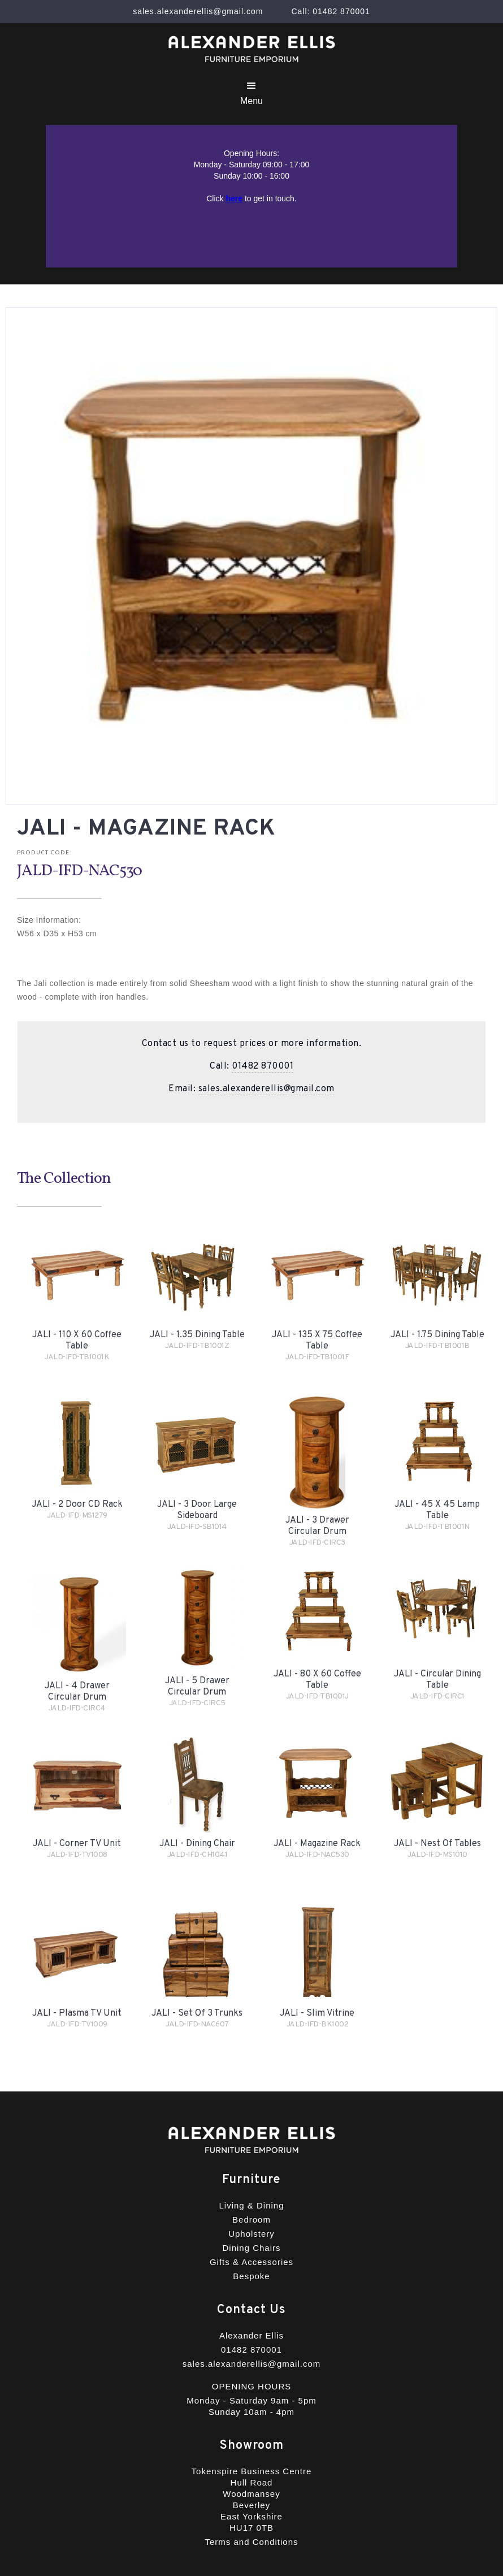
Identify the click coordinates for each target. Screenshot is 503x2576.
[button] (251, 93)
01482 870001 (262, 1066)
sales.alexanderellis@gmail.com (266, 1089)
